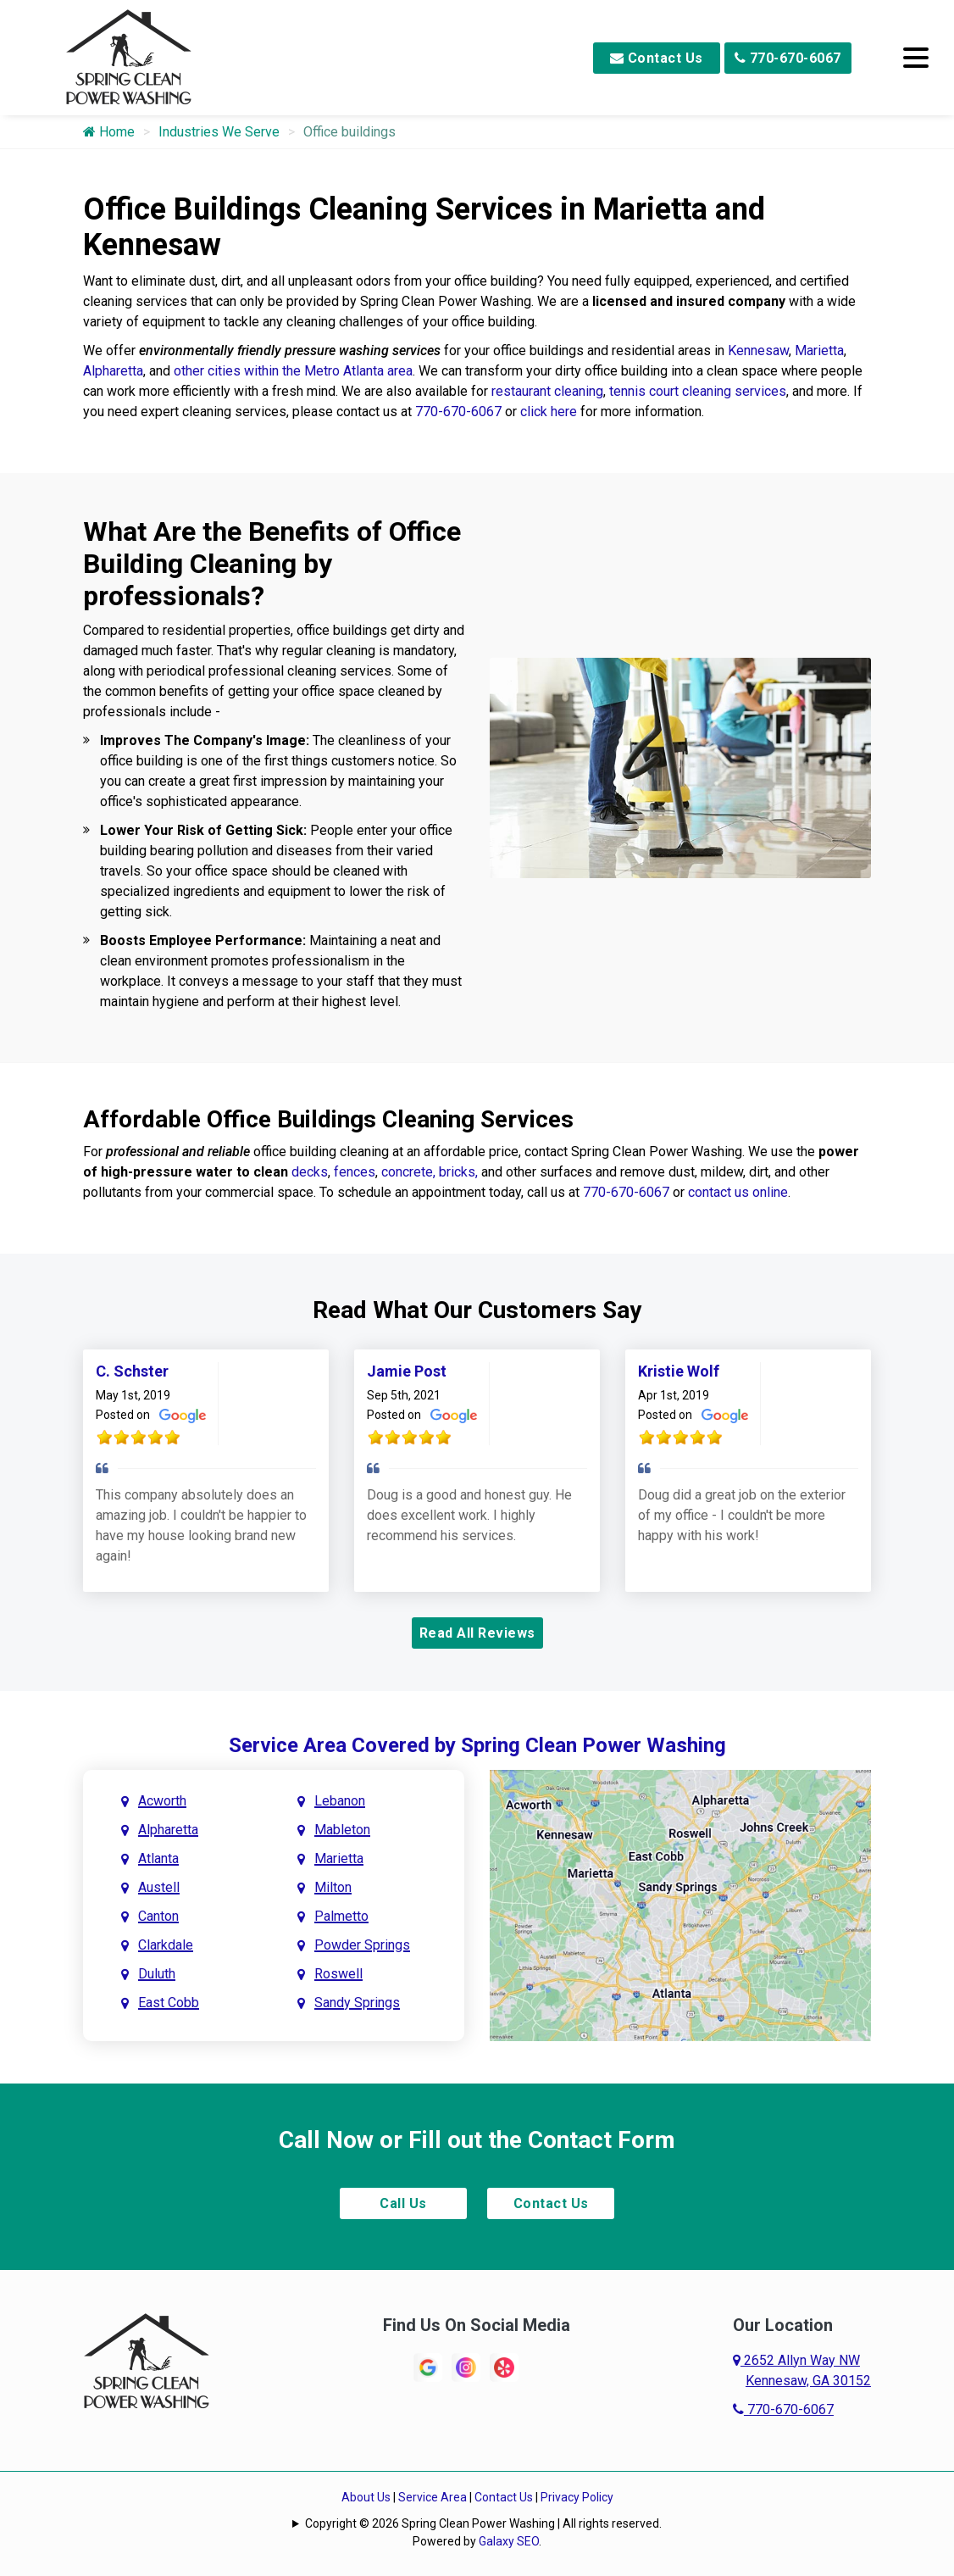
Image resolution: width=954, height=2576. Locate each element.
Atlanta (158, 1858)
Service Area (432, 2497)
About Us (366, 2497)
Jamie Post (406, 1371)
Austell (159, 1887)
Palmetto (341, 1916)
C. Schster (132, 1371)
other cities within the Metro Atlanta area (293, 371)
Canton (158, 1916)
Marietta (819, 350)
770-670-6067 (788, 58)
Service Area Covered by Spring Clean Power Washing (477, 1745)
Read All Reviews (477, 1633)
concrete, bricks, (429, 1172)
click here (548, 411)
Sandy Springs (357, 2003)
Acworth (162, 1801)
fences (354, 1172)
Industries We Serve (219, 132)
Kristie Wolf (678, 1371)
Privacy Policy (577, 2497)
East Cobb (168, 2003)
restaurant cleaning (547, 391)
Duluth (156, 1974)
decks (309, 1172)
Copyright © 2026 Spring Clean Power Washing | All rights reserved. (483, 2523)
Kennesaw (758, 350)
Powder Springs (362, 1945)
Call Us (403, 2203)
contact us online (738, 1192)
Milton (333, 1887)
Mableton (342, 1830)
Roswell (338, 1974)
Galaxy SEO (509, 2541)
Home (109, 132)
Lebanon (339, 1801)
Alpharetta (113, 371)
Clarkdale (165, 1945)
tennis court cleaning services (697, 391)
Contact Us (656, 58)
